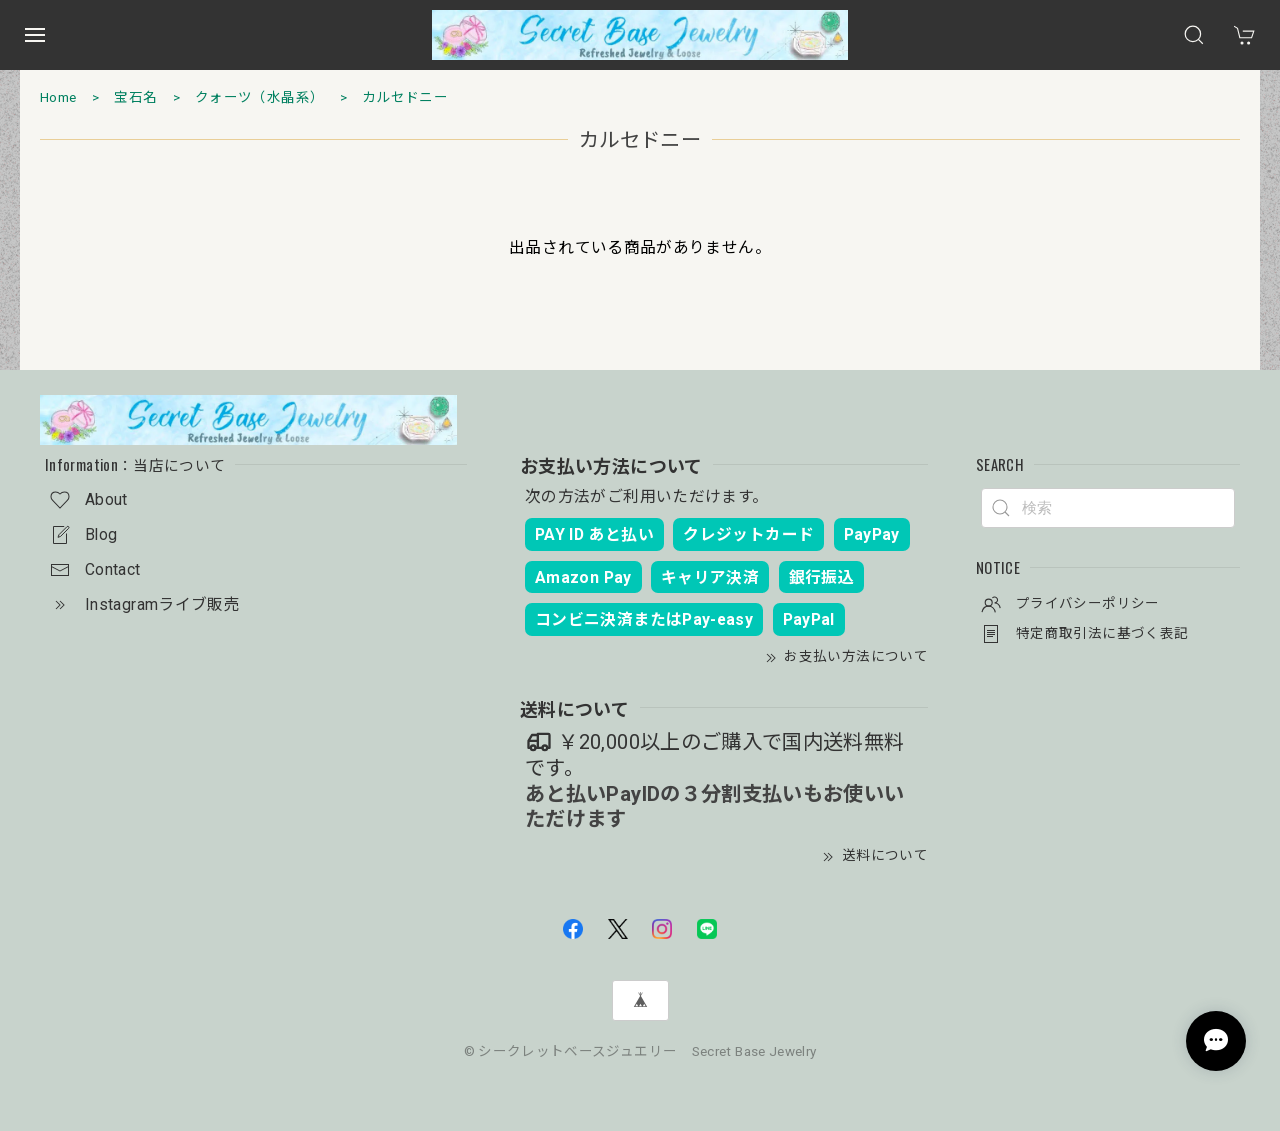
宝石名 (135, 97)
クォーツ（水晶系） (259, 97)
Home (58, 97)
